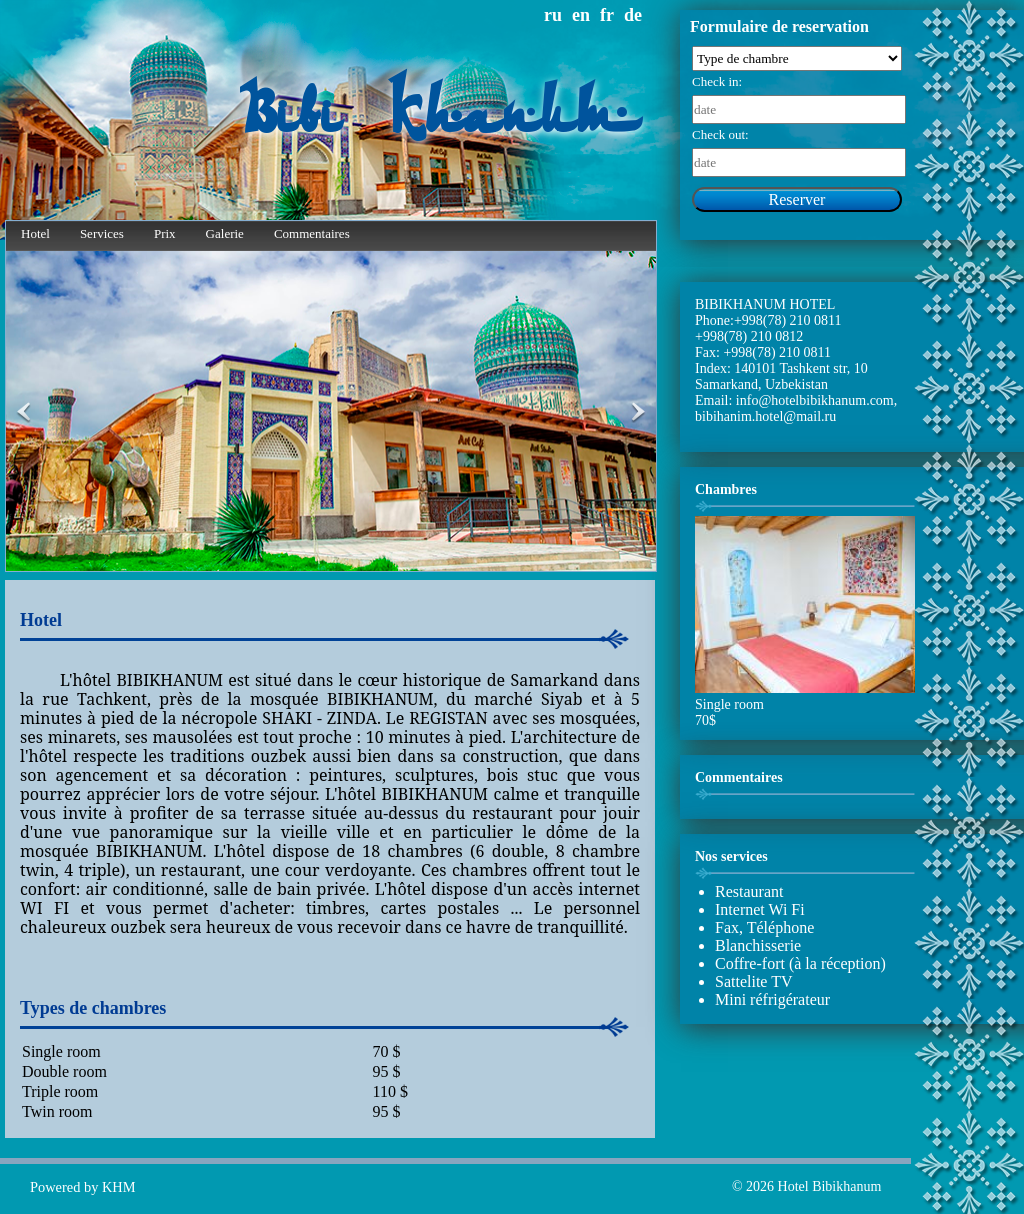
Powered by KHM (83, 1187)
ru (553, 15)
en (581, 15)
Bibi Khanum (439, 117)
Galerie (225, 233)
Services (102, 233)
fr (607, 15)
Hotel (35, 233)
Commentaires (312, 233)
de (633, 15)
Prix (165, 233)
